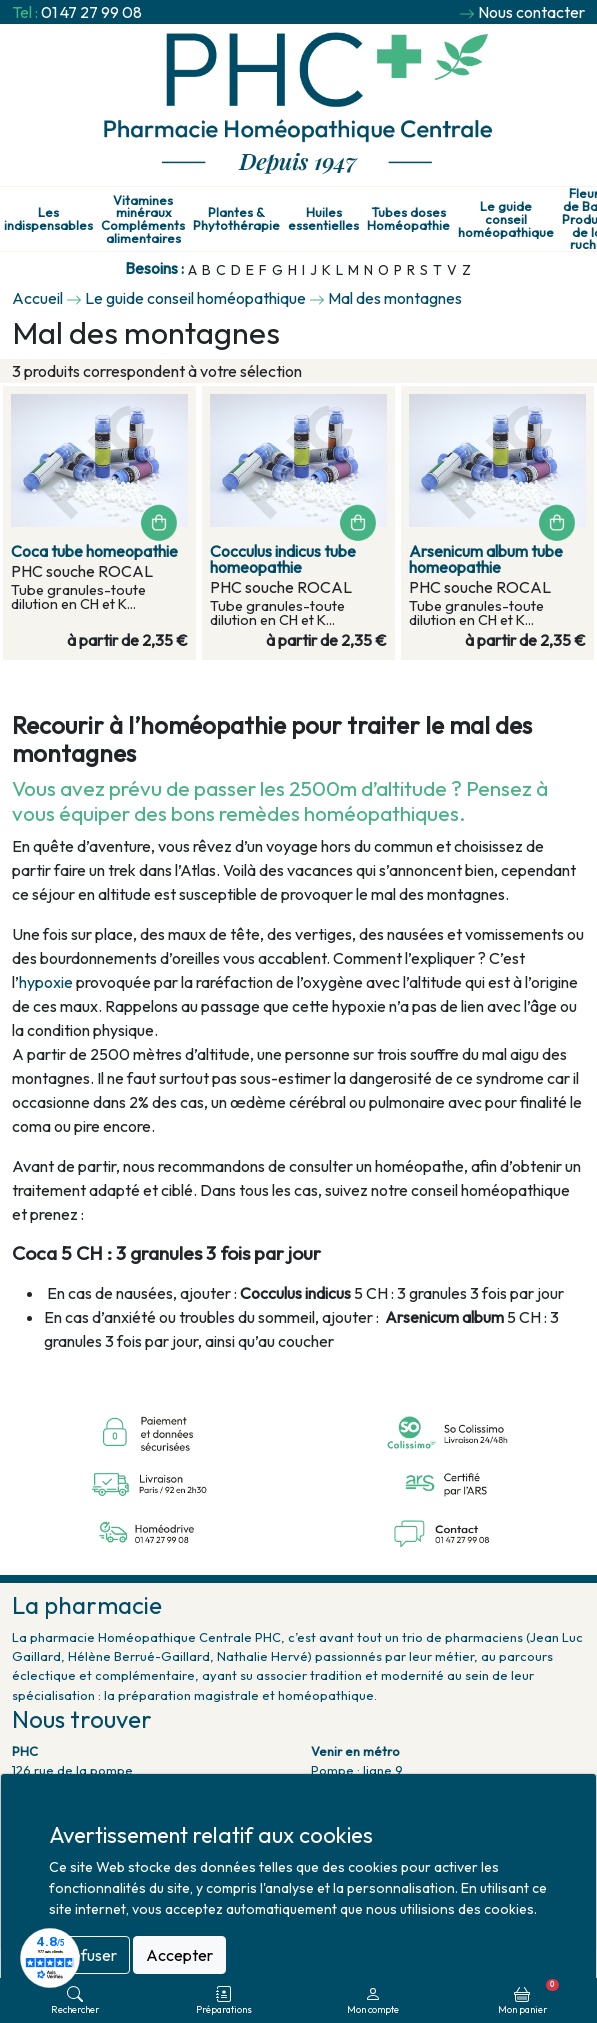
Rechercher (75, 2000)
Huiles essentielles (323, 219)
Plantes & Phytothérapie (236, 219)
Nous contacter (531, 12)
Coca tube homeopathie (94, 551)
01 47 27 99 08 (91, 12)
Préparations (224, 2000)
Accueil (37, 298)
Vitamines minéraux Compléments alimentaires (143, 219)
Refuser (89, 1955)
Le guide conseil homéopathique (506, 219)
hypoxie (46, 982)
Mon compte (373, 2000)
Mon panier (528, 1997)
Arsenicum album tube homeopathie (486, 559)
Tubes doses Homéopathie (408, 219)
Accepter (179, 1955)
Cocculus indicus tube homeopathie (283, 559)
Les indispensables (48, 219)
